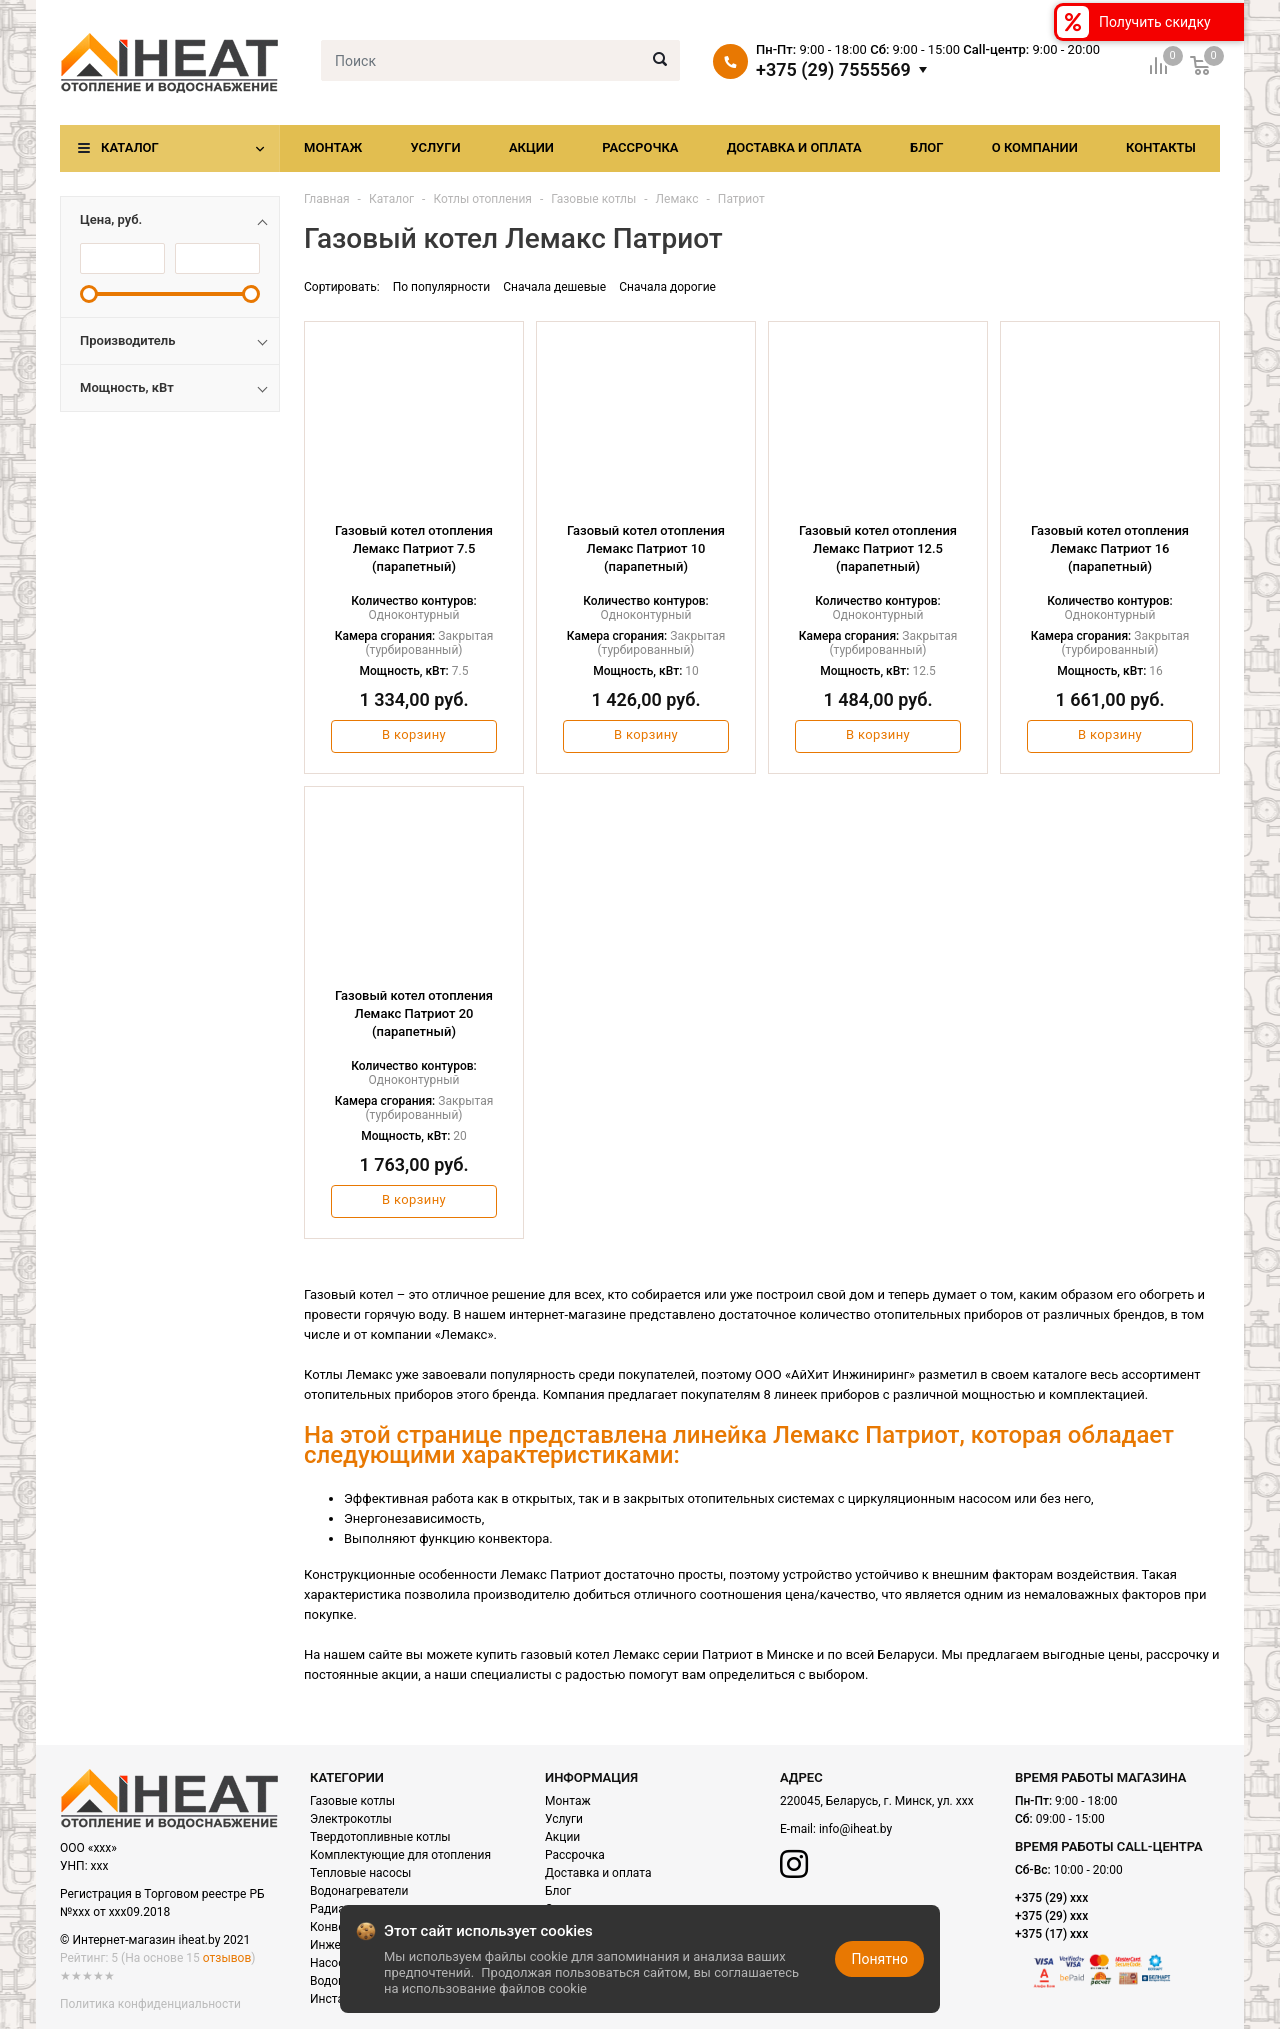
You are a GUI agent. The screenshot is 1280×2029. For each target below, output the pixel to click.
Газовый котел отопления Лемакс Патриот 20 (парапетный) (414, 1013)
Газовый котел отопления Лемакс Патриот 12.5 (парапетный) (878, 548)
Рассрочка (640, 147)
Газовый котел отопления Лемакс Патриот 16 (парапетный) (1110, 548)
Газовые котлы (352, 1801)
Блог (927, 147)
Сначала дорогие (667, 287)
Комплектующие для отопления (400, 1855)
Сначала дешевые (554, 287)
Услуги (435, 147)
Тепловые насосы (360, 1873)
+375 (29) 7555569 (833, 70)
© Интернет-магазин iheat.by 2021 (155, 1940)
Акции (531, 147)
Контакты (1161, 147)
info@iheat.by (855, 1829)
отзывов (227, 1958)
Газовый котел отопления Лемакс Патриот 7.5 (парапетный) (414, 548)
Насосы (332, 1963)
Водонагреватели (359, 1891)
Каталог (130, 147)
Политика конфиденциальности (150, 2004)
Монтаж (333, 147)
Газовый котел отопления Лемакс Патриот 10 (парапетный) (646, 548)
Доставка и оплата (794, 147)
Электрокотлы (351, 1819)
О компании (1035, 147)
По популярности (442, 287)
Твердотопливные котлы (380, 1837)
